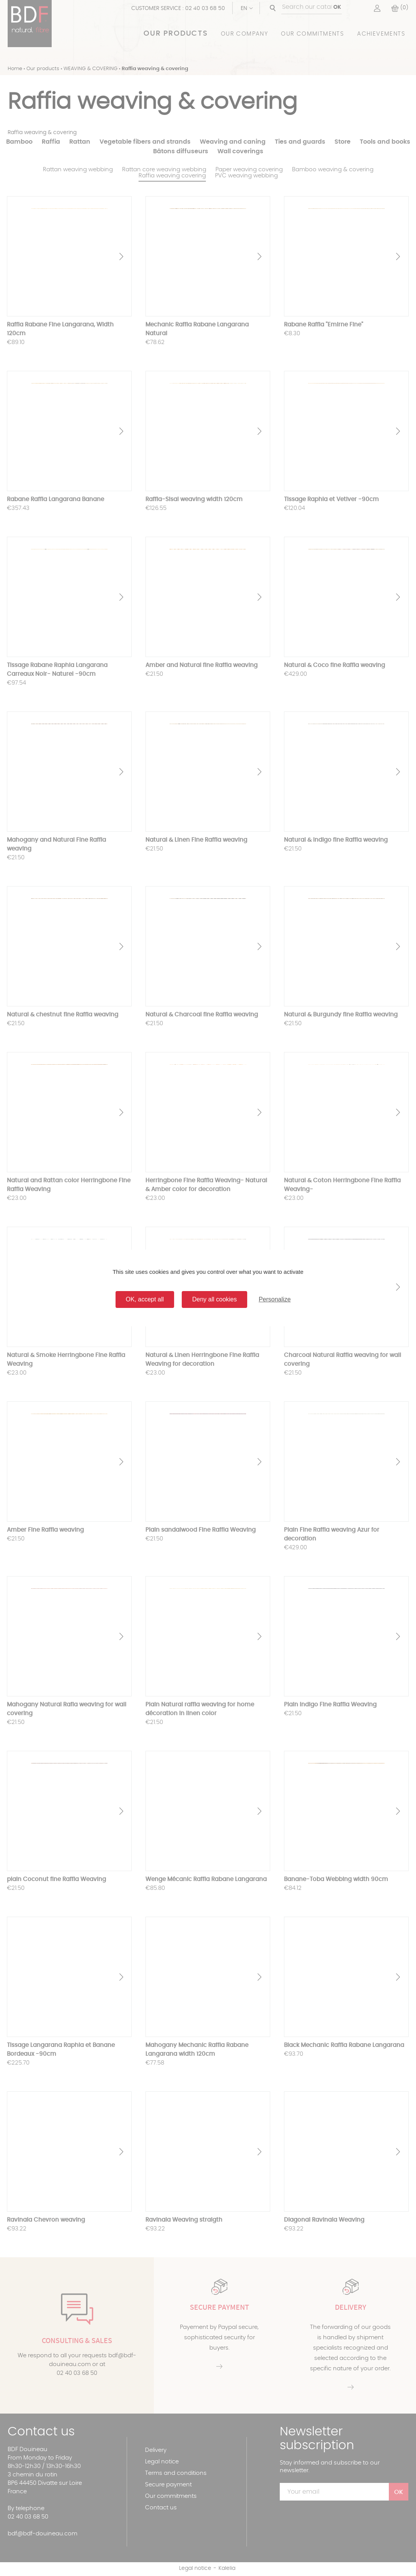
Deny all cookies (214, 1299)
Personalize (275, 1299)
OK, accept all (145, 1299)
